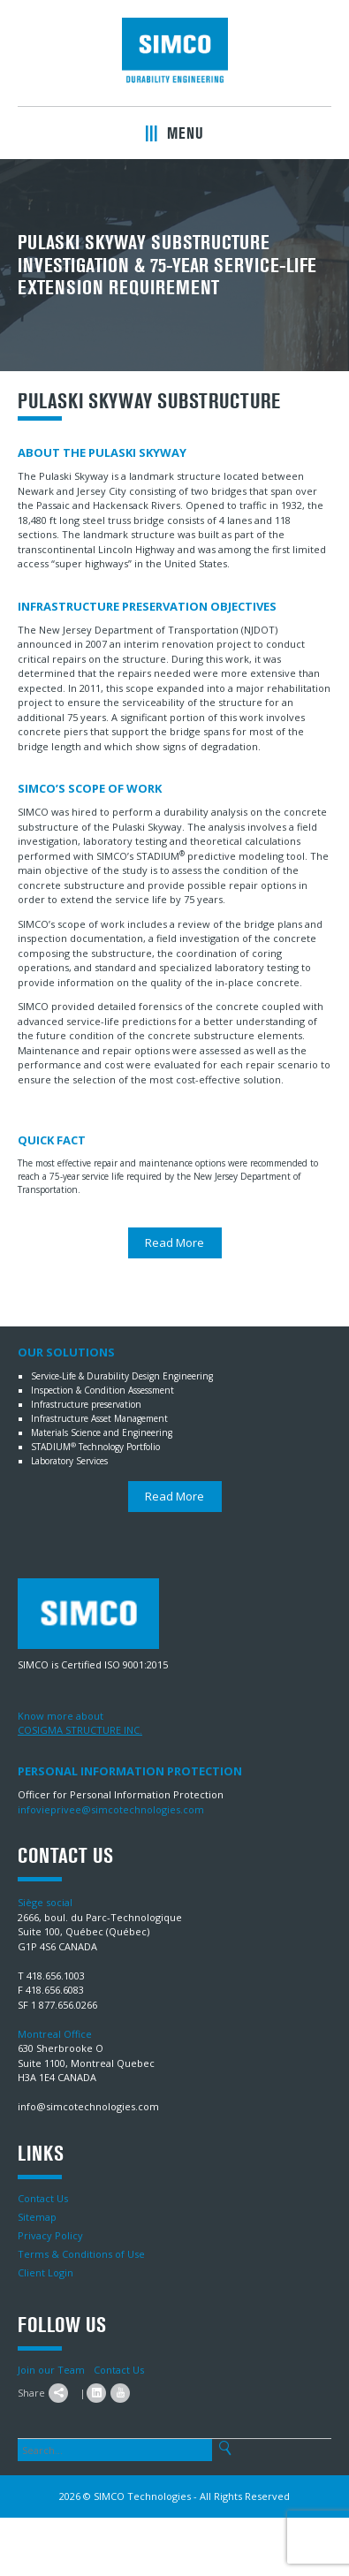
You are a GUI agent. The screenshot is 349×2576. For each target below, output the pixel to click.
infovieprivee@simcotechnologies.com (111, 1809)
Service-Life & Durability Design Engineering (122, 1376)
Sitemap (37, 2216)
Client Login (45, 2272)
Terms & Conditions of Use (81, 2254)
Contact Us (43, 2198)
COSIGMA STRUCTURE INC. (80, 1729)
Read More (174, 1242)
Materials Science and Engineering (101, 1432)
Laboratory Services (69, 1461)
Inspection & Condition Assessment (102, 1390)
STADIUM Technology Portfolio (95, 1446)
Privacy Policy (50, 2235)
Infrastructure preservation (86, 1404)
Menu (174, 133)
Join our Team (51, 2369)
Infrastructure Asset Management (99, 1418)
